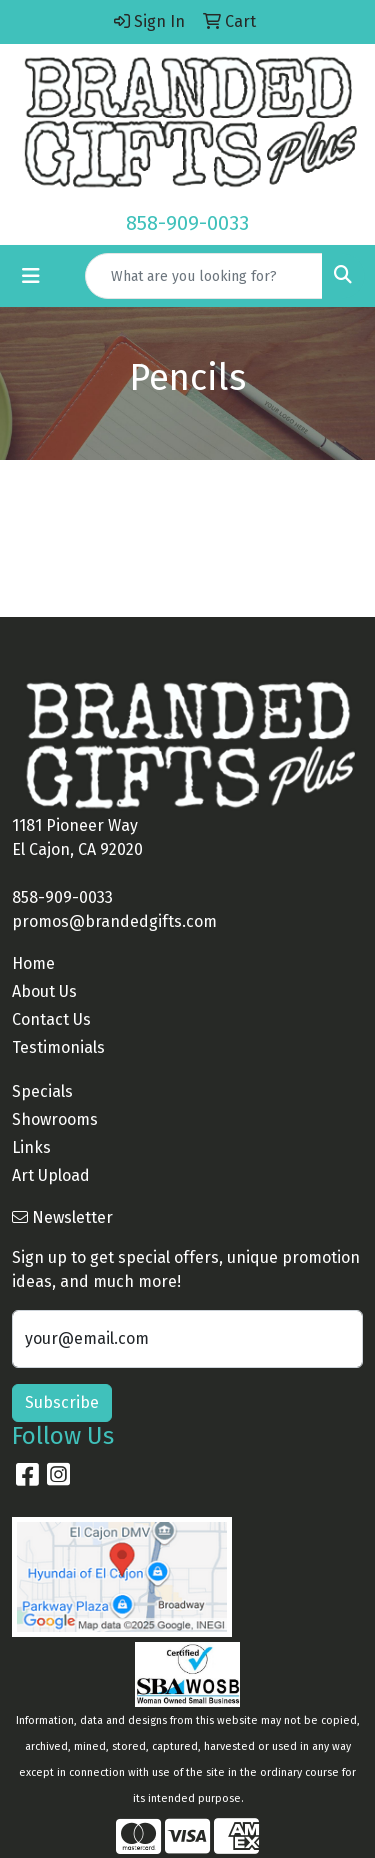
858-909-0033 (187, 223)
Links (31, 1147)
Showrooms (55, 1119)
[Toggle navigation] (31, 276)
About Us (44, 991)
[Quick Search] (204, 276)
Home (33, 963)
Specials (42, 1091)
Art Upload (51, 1175)
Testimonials (58, 1047)
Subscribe (62, 1402)
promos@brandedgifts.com (114, 921)
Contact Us (51, 1019)
